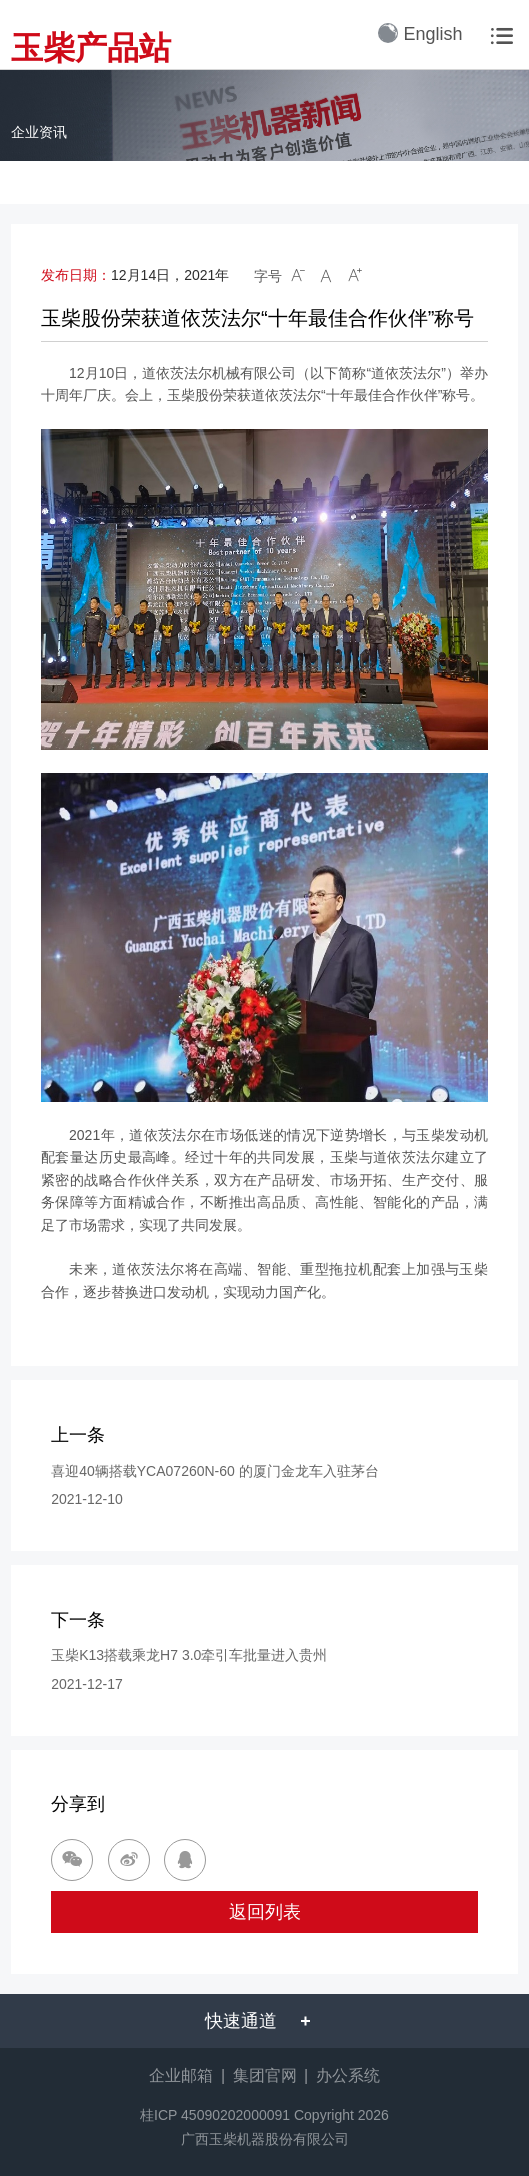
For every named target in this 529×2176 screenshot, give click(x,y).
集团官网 (265, 2075)
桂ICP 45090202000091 (215, 2115)
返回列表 (265, 1912)
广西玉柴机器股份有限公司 (265, 2139)
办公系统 (348, 2075)
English (420, 33)
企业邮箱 (181, 2075)
